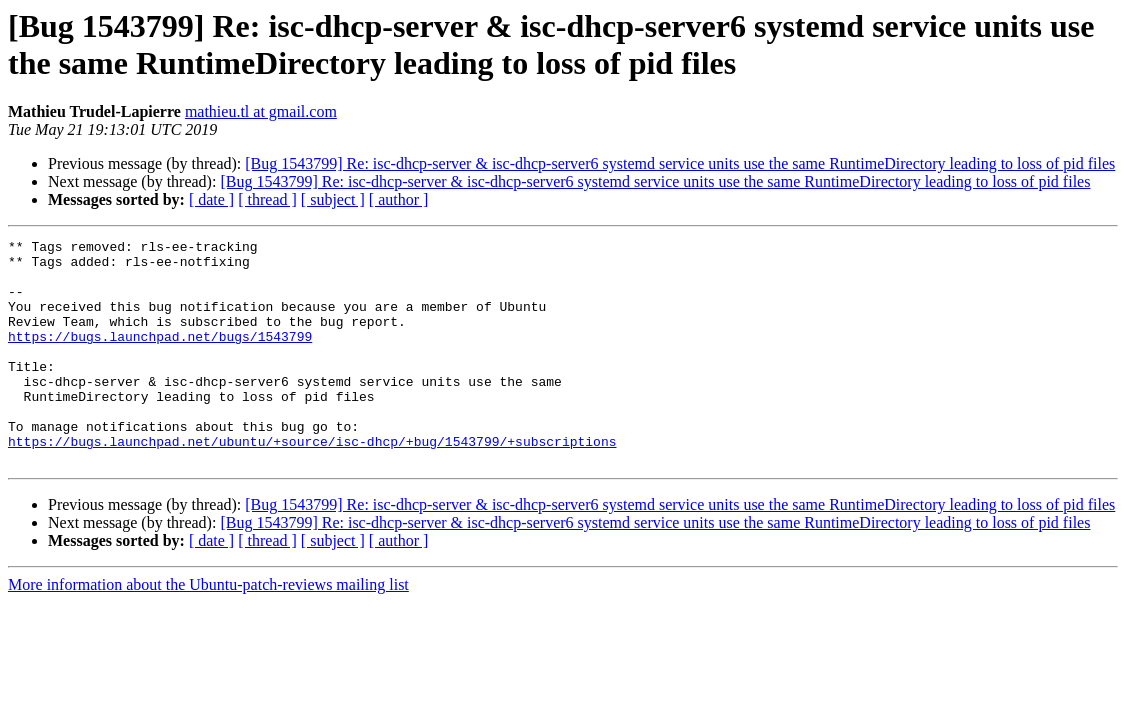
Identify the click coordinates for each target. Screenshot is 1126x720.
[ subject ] (333, 199)
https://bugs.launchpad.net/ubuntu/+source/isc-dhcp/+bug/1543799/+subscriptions (312, 483)
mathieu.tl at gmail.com (261, 111)
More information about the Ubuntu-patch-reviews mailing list (208, 629)
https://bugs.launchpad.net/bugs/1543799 (160, 357)
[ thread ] (267, 199)
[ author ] (399, 199)
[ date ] (211, 199)
